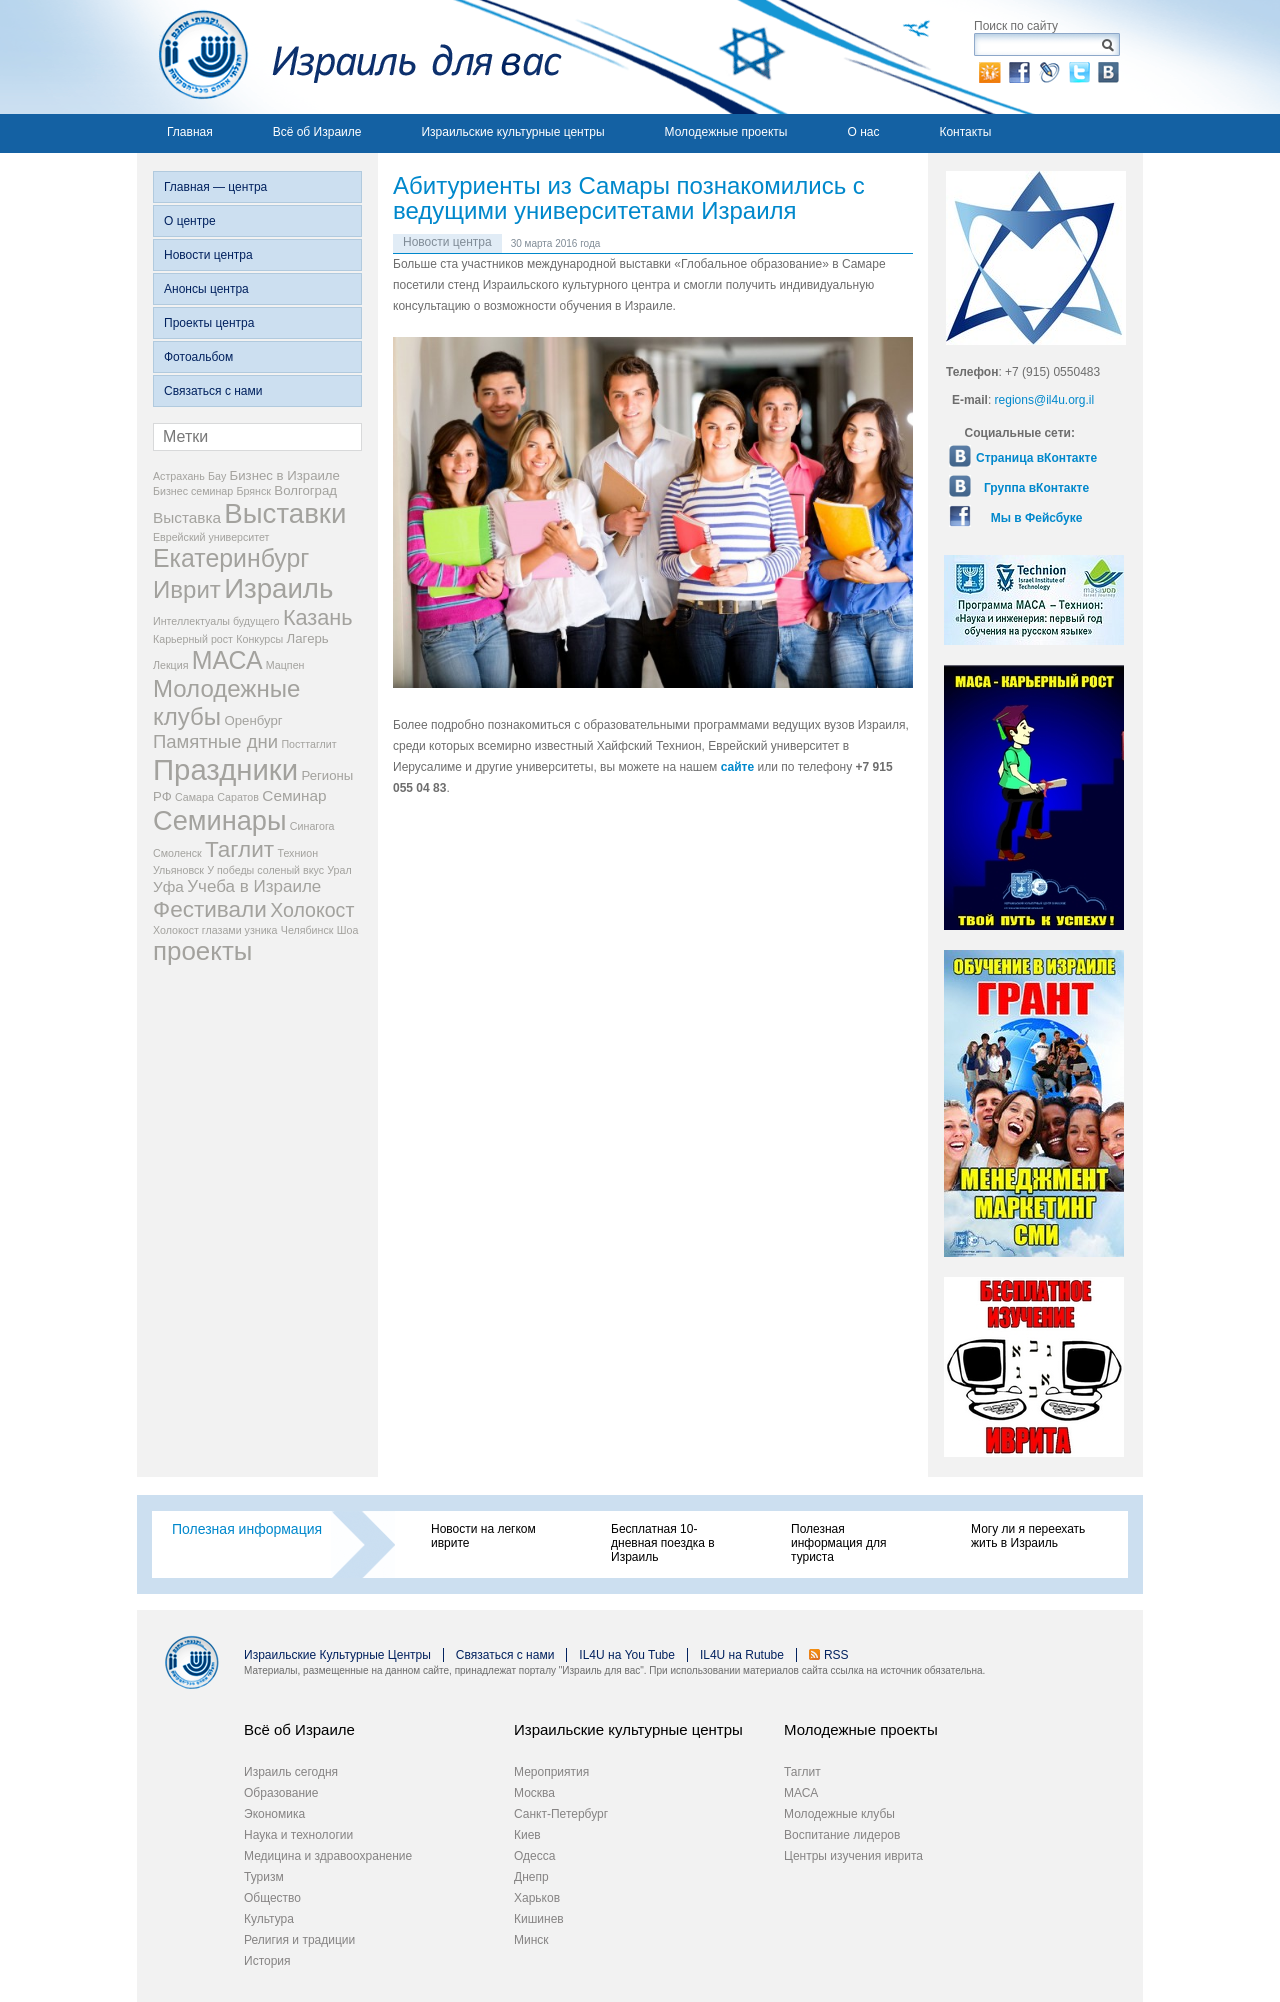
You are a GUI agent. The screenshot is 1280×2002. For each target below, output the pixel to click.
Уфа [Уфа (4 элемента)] (168, 886)
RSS (836, 1655)
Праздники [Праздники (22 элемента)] (225, 769)
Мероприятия (551, 1772)
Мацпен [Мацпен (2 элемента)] (285, 665)
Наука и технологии (298, 1835)
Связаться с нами (213, 391)
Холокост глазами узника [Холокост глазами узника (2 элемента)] (215, 930)
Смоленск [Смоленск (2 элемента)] (177, 853)
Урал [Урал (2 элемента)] (339, 870)
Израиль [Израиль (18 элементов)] (278, 588)
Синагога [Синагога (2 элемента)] (312, 826)
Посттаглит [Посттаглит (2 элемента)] (308, 744)
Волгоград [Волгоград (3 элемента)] (305, 490)
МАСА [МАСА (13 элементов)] (227, 660)
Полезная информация (247, 1529)
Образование (281, 1793)
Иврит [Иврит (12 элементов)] (187, 589)
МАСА (801, 1793)
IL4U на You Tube (627, 1655)
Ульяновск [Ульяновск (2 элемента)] (178, 870)
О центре (190, 221)
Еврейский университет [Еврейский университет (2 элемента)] (211, 537)
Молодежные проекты (726, 132)
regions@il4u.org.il (1045, 400)
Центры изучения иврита (853, 1856)
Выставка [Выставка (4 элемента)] (187, 517)
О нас (863, 132)
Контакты (965, 132)
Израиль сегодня (291, 1772)
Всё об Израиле (317, 132)
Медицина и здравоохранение (328, 1856)
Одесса (534, 1856)
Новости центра (208, 255)
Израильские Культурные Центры (337, 1655)
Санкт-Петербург (561, 1814)
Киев (527, 1835)
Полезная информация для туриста (838, 1543)
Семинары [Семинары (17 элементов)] (220, 820)
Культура (269, 1919)
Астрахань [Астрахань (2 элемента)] (179, 476)
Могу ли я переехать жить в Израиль (1028, 1536)
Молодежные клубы (839, 1814)
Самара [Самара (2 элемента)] (194, 797)
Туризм (264, 1877)
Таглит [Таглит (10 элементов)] (239, 849)
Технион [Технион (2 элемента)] (297, 853)
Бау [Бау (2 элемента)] (217, 476)
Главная (190, 132)
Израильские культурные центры (512, 132)
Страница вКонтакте (1036, 458)
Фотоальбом (198, 357)
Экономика (274, 1814)
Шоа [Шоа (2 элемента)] (348, 930)
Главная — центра (215, 187)
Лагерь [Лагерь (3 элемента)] (308, 638)
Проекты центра (209, 323)
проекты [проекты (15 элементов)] (202, 951)
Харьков (537, 1898)
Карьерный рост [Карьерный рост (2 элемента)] (193, 639)
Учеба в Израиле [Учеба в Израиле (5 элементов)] (254, 886)
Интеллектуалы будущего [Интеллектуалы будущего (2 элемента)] (216, 621)
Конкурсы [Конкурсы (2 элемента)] (259, 639)
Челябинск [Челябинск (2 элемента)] (307, 930)
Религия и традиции (299, 1940)
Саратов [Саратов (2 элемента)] (238, 797)
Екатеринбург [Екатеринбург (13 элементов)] (231, 558)
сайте (737, 767)
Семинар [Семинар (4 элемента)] (294, 795)
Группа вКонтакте (1036, 488)
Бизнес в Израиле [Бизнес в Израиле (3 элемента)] (285, 475)
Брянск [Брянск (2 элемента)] (254, 491)
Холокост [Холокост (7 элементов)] (312, 910)
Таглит (802, 1772)
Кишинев (539, 1919)
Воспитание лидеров (842, 1835)
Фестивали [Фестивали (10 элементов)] (210, 909)
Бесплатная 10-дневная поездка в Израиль (663, 1543)
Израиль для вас (349, 57)
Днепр (531, 1877)
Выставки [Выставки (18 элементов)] (285, 513)
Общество (272, 1898)
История (267, 1961)
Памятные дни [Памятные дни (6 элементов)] (215, 741)
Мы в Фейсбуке (1037, 518)
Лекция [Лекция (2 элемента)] (170, 665)
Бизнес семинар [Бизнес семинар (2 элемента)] (193, 491)
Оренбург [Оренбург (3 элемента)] (253, 720)
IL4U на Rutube (742, 1655)
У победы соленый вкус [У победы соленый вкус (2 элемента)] (265, 870)
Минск (531, 1940)
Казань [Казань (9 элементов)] (318, 617)
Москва (534, 1793)
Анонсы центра (206, 289)
